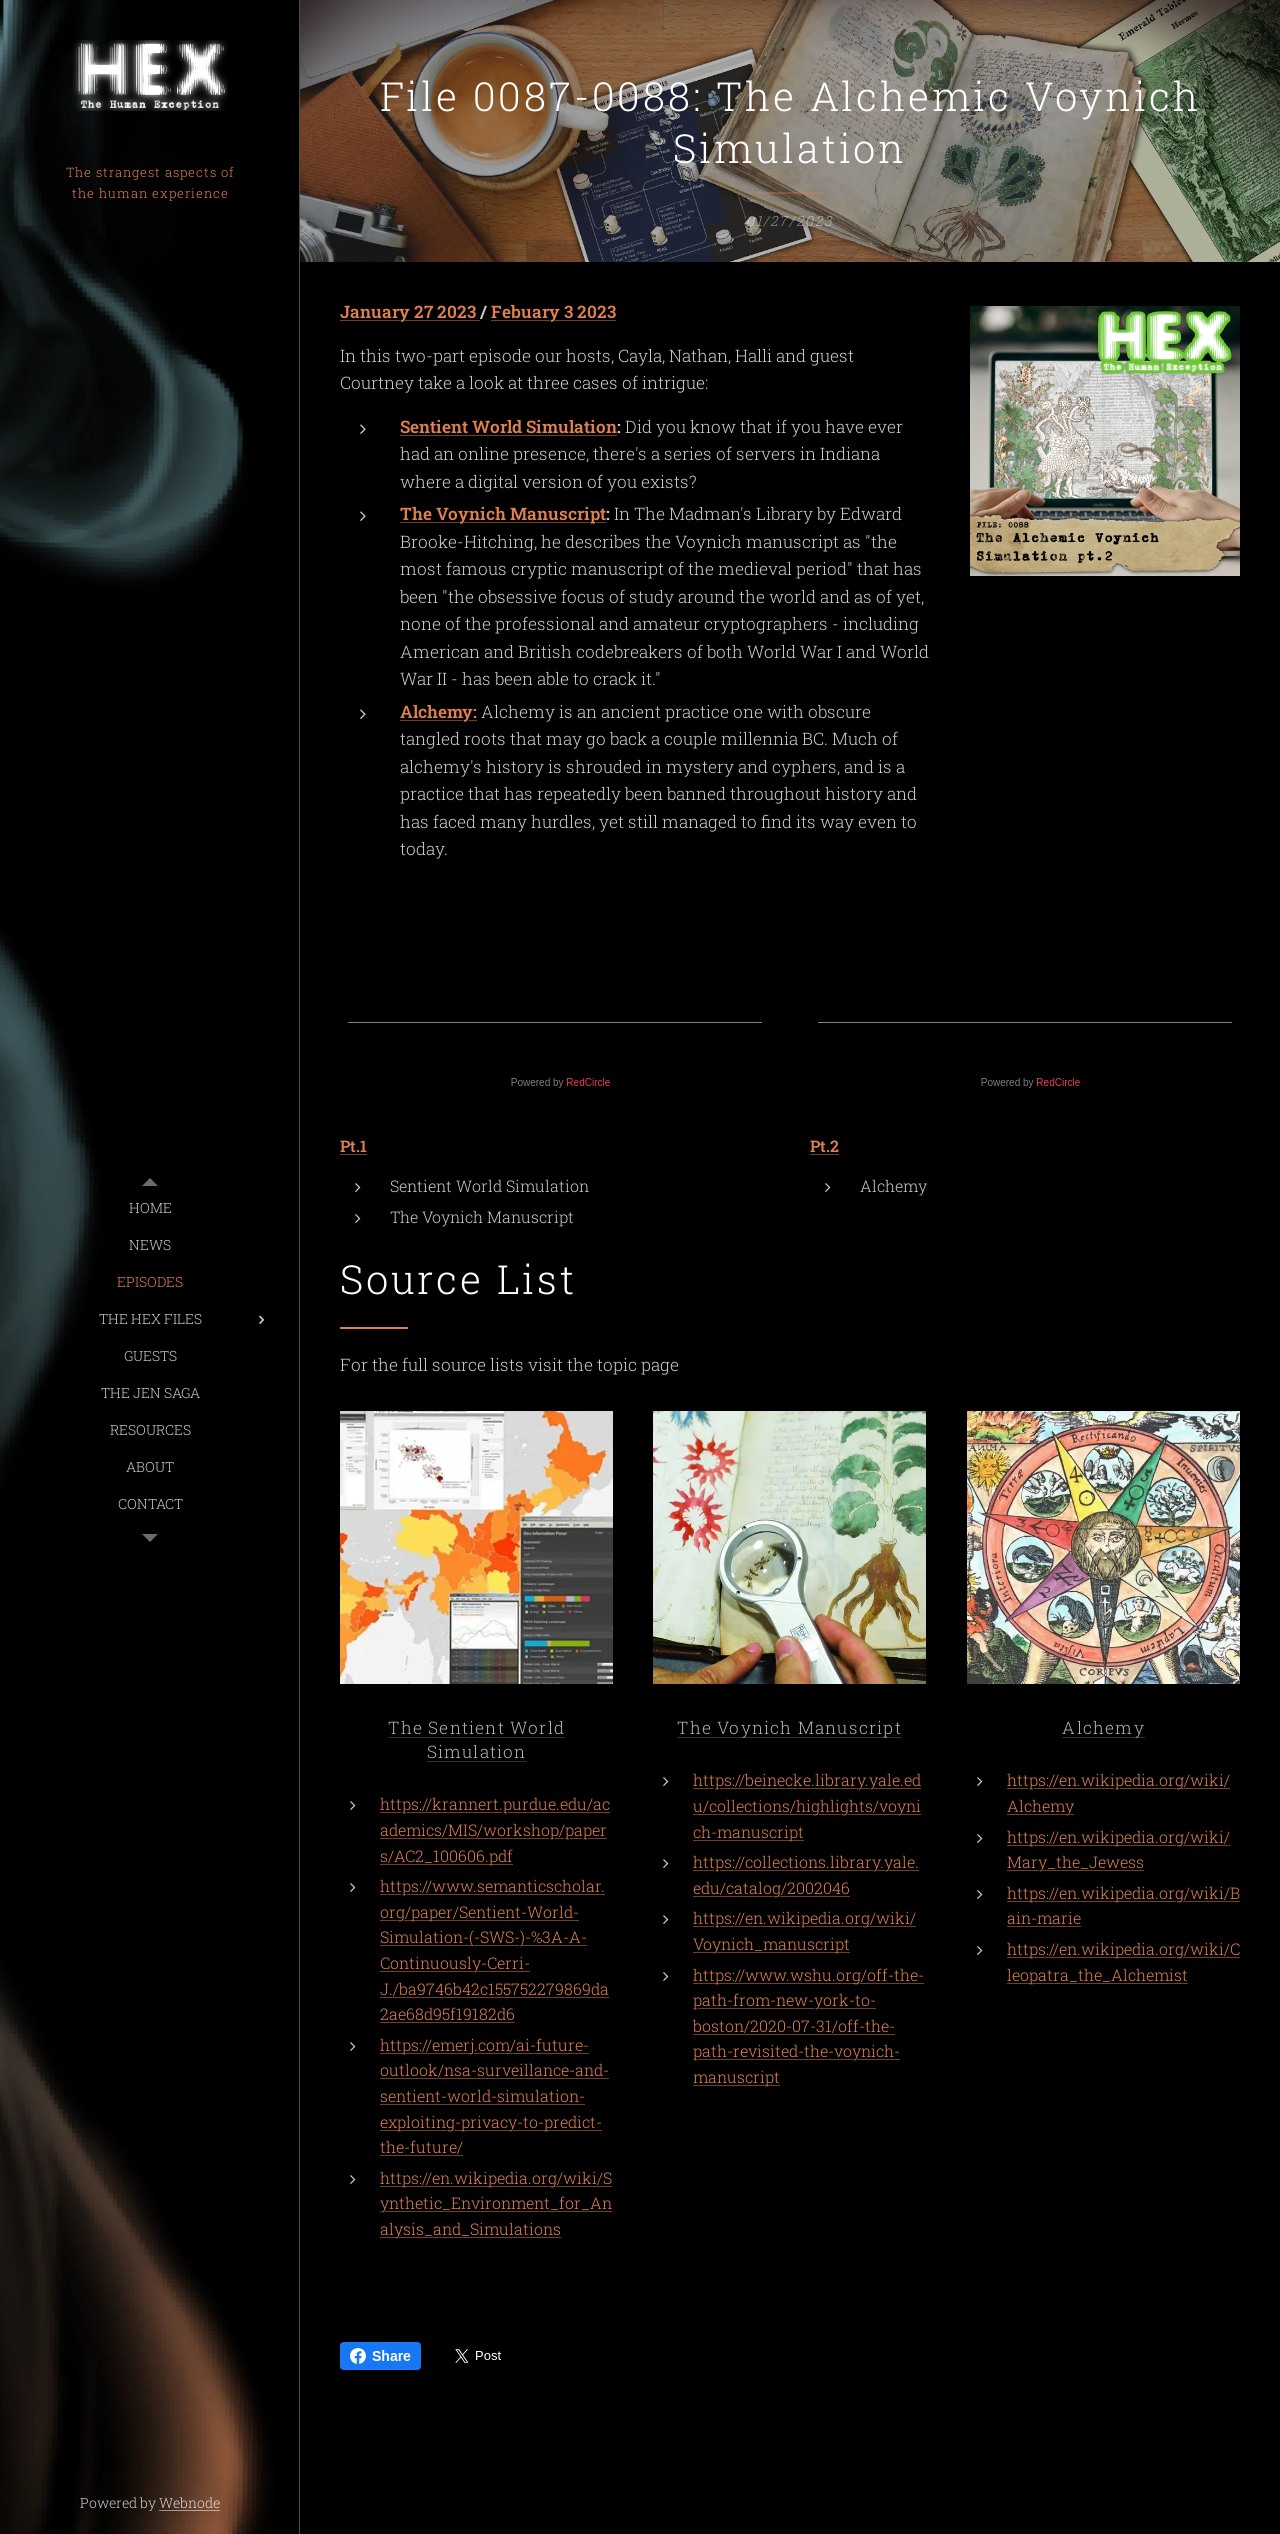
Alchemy (1103, 1727)
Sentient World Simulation (508, 426)
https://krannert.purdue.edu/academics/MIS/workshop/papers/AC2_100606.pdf (495, 1830)
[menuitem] (150, 1207)
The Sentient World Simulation (476, 1739)
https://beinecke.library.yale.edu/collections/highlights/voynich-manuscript (807, 1805)
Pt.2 (824, 1145)
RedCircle (588, 1082)
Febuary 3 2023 (553, 311)
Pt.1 (353, 1145)
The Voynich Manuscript (503, 513)
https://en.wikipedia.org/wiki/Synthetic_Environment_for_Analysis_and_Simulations (496, 2203)
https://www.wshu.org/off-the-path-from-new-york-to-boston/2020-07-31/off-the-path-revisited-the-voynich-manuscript (808, 2025)
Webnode (189, 2502)
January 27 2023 (410, 311)
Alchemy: (438, 711)
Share (380, 2356)
